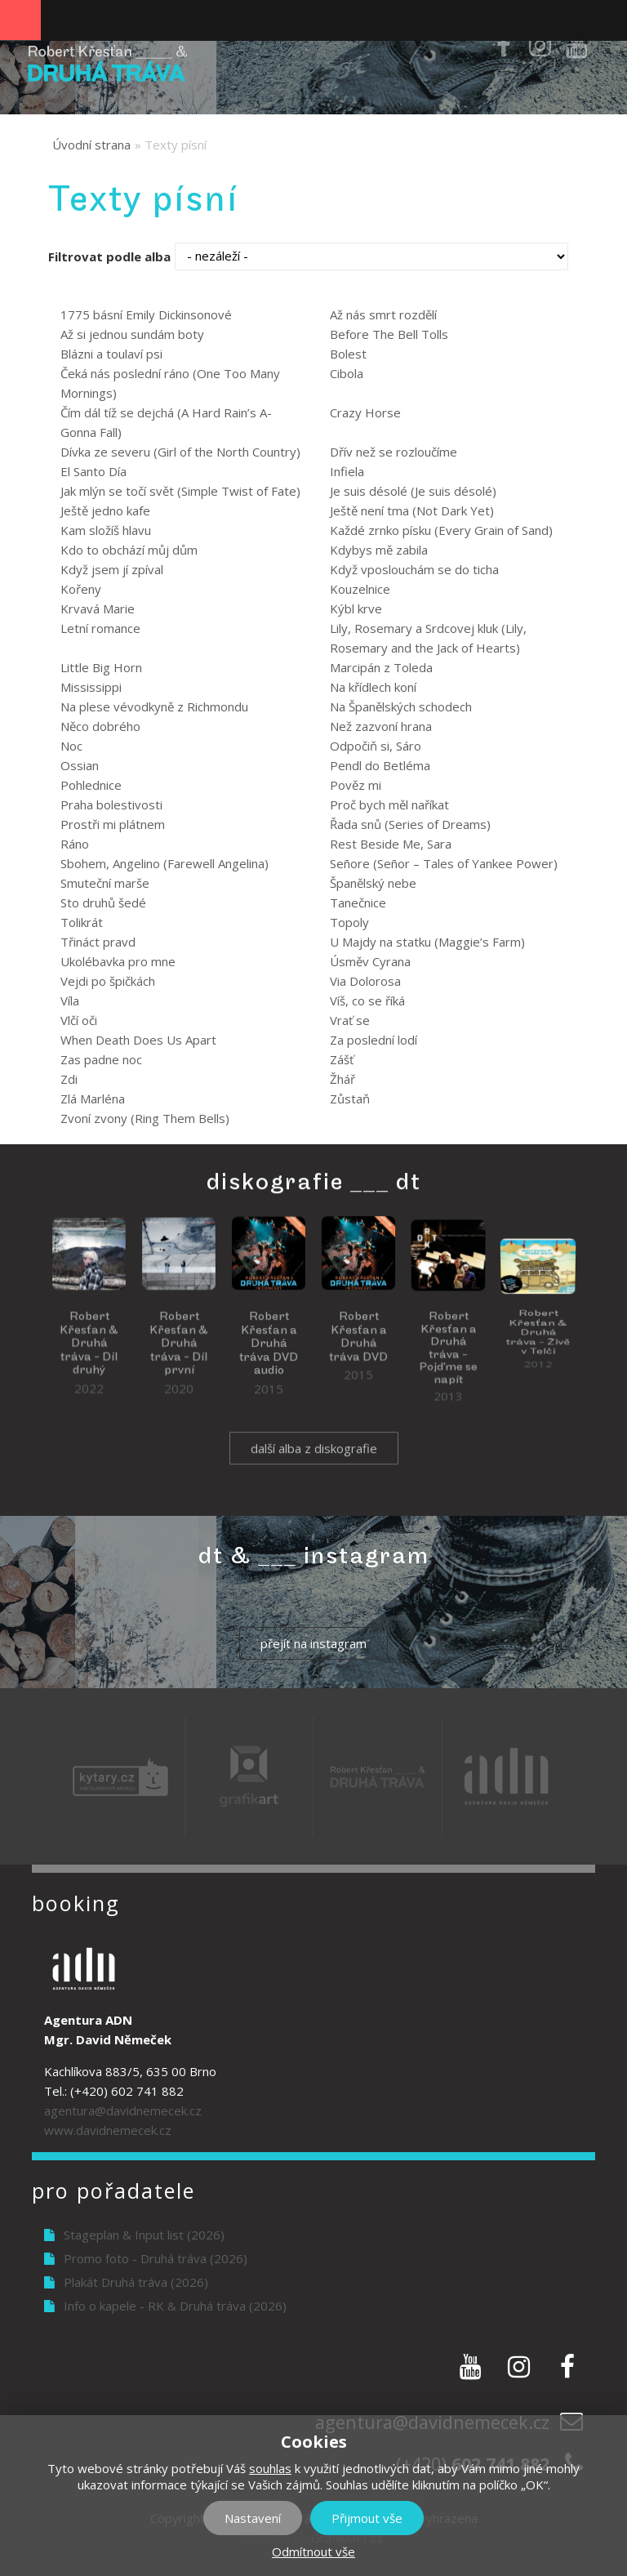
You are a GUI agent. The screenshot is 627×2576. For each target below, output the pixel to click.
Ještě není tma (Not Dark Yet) (412, 510)
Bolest (348, 353)
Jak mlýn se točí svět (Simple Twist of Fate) (180, 491)
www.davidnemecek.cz (107, 2130)
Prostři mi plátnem (112, 824)
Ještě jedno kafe (105, 510)
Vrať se (350, 1020)
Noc (71, 746)
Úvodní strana (91, 144)
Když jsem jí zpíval (111, 569)
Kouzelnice (360, 589)
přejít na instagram (313, 1643)
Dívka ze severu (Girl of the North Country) (180, 451)
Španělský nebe (373, 883)
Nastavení (253, 2518)
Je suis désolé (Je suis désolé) (413, 491)
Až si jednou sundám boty (132, 334)
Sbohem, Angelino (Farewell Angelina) (164, 863)
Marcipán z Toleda (381, 667)
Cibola (346, 373)
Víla (69, 1000)
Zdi (69, 1079)
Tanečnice (358, 902)
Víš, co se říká (367, 1000)
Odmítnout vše (313, 2551)
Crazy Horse (365, 412)
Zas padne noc (101, 1059)
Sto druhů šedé (103, 902)
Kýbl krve (356, 608)
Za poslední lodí (373, 1040)
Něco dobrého (100, 726)
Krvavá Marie (97, 608)
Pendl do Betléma (380, 765)
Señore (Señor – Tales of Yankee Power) (444, 863)
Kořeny (80, 589)
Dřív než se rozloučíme (393, 451)
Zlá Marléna (92, 1098)
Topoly (349, 922)
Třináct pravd (98, 942)
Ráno (74, 844)
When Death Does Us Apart (138, 1040)
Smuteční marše (104, 883)
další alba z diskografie (314, 1465)
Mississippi (91, 687)
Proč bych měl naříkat (389, 804)
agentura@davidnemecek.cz (123, 2110)
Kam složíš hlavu (105, 530)
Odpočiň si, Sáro (375, 746)
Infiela (347, 471)
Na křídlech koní (373, 687)
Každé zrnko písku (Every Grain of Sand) (441, 530)
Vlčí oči (78, 1020)
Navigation (20, 20)
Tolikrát (81, 922)
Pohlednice (91, 785)
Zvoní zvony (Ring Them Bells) (144, 1118)
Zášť (342, 1059)
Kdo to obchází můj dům (129, 549)
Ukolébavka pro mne (118, 961)
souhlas (270, 2468)
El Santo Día (93, 471)
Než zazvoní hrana (381, 726)
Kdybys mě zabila (379, 549)
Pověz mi (355, 785)
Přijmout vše (366, 2518)
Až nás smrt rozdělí (383, 314)
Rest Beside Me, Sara (390, 844)
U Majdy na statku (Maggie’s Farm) (427, 942)
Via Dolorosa (365, 981)
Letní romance (100, 628)
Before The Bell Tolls (389, 334)
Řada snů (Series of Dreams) (410, 824)
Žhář (342, 1079)
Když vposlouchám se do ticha (414, 569)
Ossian (79, 765)
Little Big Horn (101, 667)
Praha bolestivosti (111, 804)
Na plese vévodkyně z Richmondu (154, 706)
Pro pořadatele (113, 2190)
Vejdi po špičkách (107, 981)
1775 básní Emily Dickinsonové (146, 314)
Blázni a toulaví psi (111, 353)
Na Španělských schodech (401, 706)
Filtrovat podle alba (109, 256)
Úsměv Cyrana (370, 961)
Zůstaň (350, 1098)
